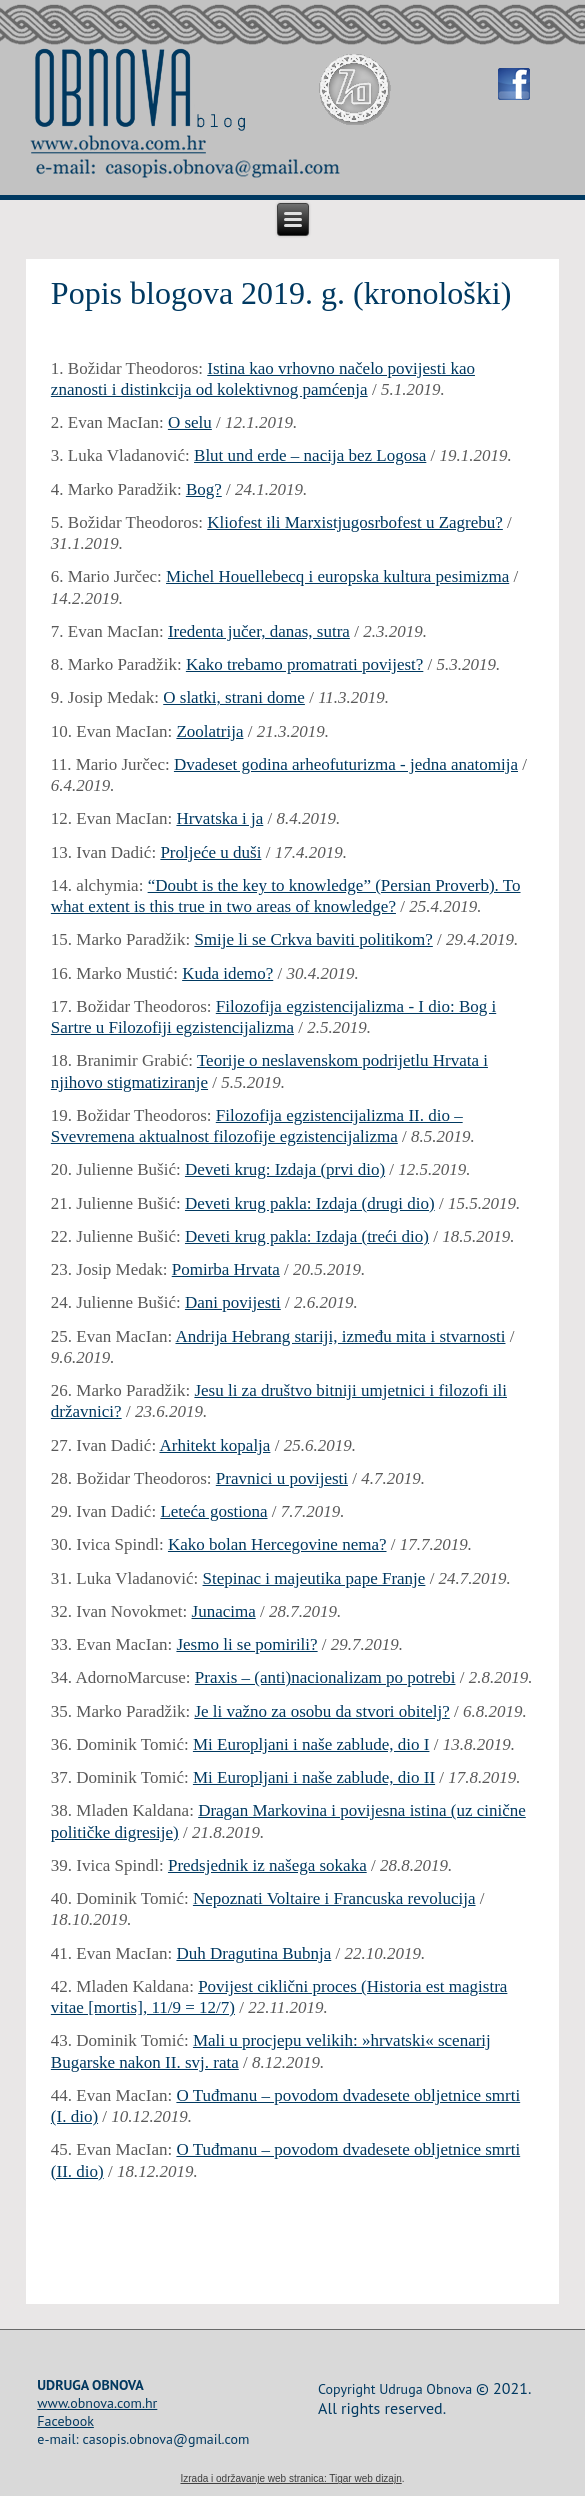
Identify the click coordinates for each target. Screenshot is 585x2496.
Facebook (65, 2421)
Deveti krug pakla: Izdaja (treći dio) (307, 1236)
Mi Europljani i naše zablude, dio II (314, 1777)
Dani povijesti (233, 1302)
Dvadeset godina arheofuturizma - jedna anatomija (346, 764)
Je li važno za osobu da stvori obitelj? (321, 1711)
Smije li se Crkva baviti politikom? (313, 939)
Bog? (204, 489)
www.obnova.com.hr (97, 2403)
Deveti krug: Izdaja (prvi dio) (285, 1169)
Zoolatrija (209, 731)
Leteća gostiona (213, 1511)
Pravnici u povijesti (282, 1478)
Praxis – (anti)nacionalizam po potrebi (325, 1677)
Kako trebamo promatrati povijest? (304, 664)
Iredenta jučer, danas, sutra (259, 631)
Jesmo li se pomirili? (246, 1644)
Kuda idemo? (227, 973)
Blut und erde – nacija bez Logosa (310, 455)
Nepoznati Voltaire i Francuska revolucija (334, 1898)
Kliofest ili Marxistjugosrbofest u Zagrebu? (355, 522)
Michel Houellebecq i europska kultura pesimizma (337, 576)
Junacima (224, 1611)
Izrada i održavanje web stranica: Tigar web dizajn (290, 2478)
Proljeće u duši (210, 852)
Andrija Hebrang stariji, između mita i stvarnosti (340, 1336)
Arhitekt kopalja (214, 1445)
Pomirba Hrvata (226, 1269)
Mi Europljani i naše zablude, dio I (311, 1744)
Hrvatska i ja (219, 818)
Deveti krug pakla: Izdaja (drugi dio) (310, 1203)
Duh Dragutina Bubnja (253, 1953)
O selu (190, 422)
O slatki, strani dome (234, 697)
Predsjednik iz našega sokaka (267, 1865)
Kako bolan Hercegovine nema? (277, 1544)
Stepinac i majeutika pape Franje (314, 1578)
